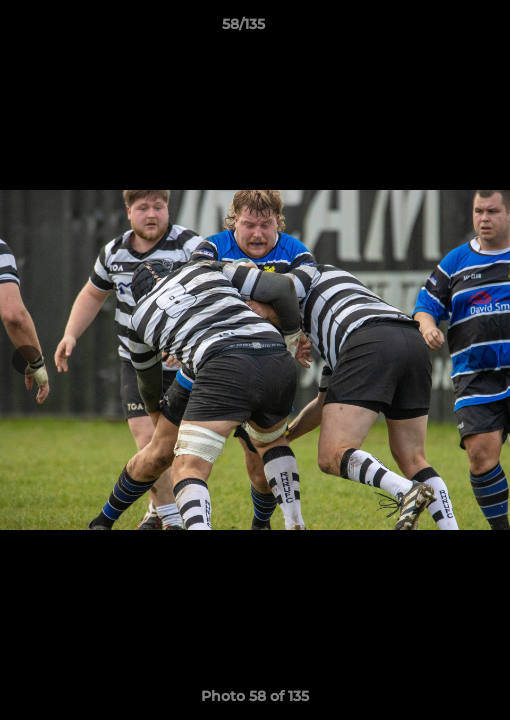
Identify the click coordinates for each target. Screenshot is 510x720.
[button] (438, 29)
